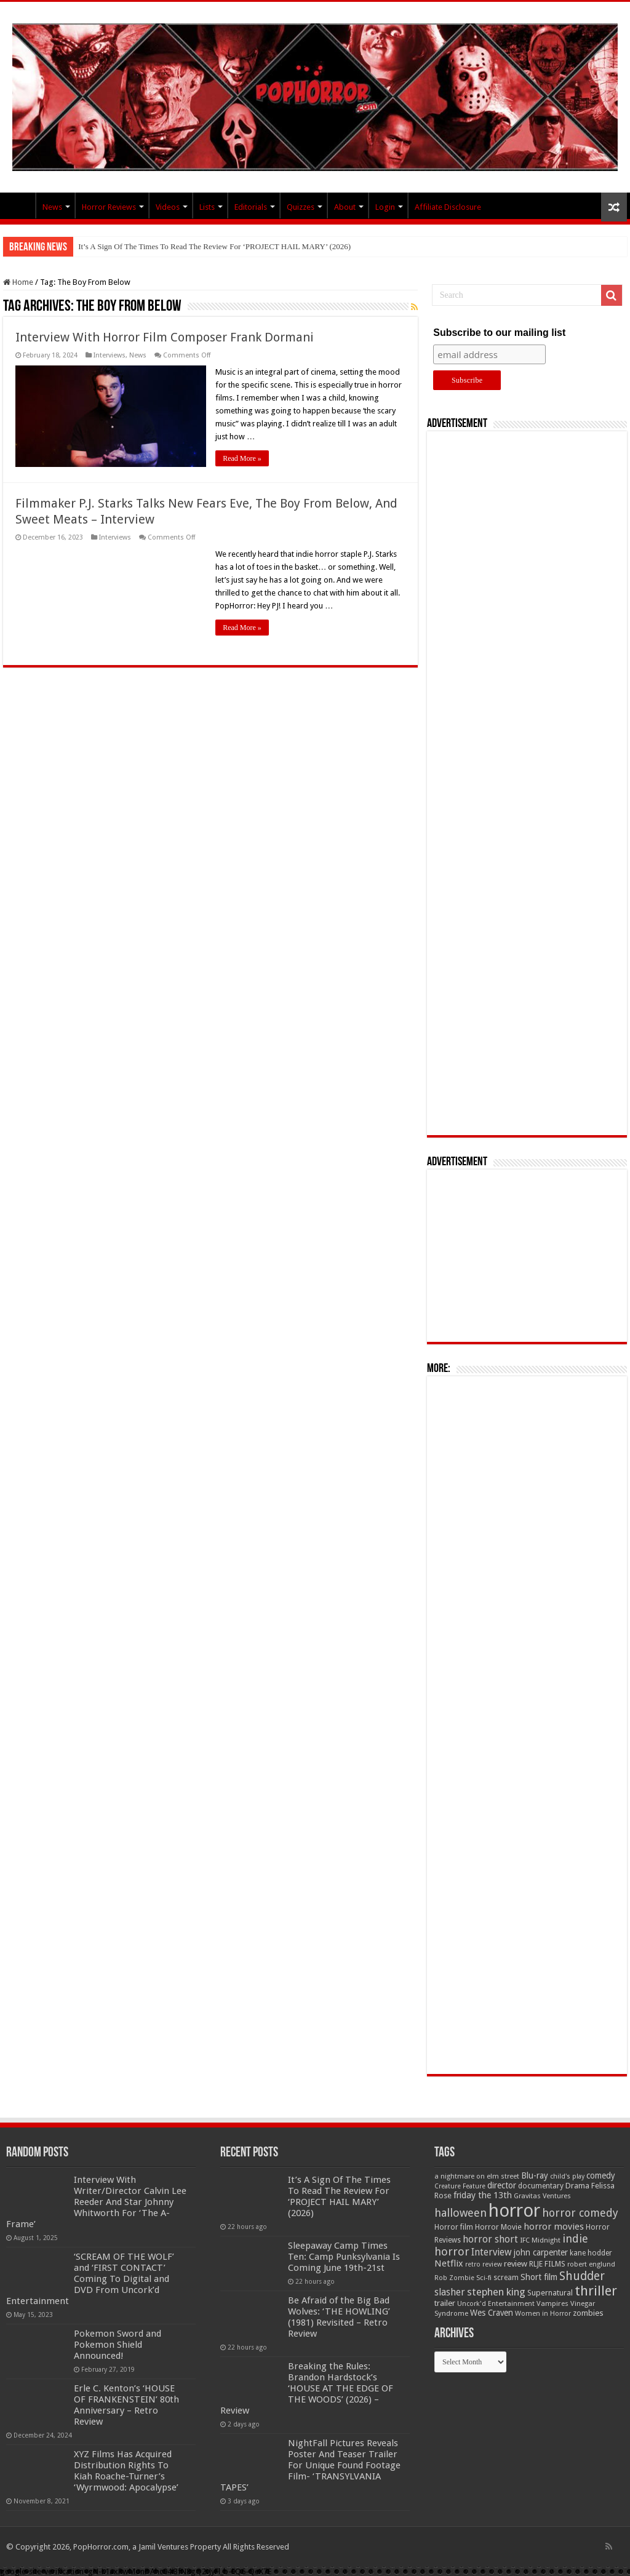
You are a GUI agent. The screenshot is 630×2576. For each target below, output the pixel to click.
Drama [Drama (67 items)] (577, 2185)
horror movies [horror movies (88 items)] (554, 2226)
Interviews (110, 355)
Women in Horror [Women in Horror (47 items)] (543, 2314)
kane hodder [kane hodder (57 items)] (591, 2253)
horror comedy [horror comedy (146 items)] (580, 2212)
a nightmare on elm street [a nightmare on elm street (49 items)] (476, 2176)
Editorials (250, 207)
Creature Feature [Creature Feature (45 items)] (459, 2186)
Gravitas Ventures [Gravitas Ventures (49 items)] (542, 2195)
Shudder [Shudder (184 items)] (582, 2276)
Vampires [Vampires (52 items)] (552, 2303)
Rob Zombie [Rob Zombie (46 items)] (454, 2278)
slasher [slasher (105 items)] (449, 2292)
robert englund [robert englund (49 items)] (591, 2264)
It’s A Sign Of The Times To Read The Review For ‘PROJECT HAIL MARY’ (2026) (214, 246)
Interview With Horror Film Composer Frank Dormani (164, 337)
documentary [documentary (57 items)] (541, 2186)
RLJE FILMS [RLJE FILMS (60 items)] (547, 2263)
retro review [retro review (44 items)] (483, 2264)
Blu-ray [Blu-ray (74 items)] (534, 2175)
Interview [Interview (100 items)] (491, 2252)
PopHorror (19, 205)
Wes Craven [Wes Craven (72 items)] (491, 2313)
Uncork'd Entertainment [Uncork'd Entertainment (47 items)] (496, 2304)
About (345, 207)
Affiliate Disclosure (448, 207)
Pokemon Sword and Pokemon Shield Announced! (117, 2344)
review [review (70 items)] (515, 2263)
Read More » (242, 458)
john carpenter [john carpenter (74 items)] (541, 2252)
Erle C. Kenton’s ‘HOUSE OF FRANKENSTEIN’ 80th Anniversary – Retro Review (126, 2405)
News (52, 207)
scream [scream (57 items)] (506, 2277)
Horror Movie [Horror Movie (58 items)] (498, 2227)
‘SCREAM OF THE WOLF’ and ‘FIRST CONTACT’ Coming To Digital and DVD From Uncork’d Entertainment (90, 2279)
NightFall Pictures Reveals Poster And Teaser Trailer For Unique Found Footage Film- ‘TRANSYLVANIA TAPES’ (310, 2465)
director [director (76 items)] (501, 2185)
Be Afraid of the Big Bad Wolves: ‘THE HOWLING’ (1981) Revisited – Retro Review (339, 2317)
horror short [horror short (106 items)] (490, 2239)
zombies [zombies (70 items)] (588, 2313)
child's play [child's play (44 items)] (567, 2176)
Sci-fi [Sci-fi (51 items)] (484, 2277)
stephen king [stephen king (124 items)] (496, 2292)
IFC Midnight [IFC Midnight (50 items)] (540, 2240)
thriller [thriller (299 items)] (596, 2291)
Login (385, 207)
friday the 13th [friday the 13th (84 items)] (482, 2195)
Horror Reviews (109, 207)
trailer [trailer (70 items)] (444, 2303)
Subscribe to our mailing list (499, 332)
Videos (168, 207)
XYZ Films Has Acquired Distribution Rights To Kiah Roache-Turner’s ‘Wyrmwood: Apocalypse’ (126, 2471)
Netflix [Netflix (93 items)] (448, 2263)
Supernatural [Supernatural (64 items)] (550, 2292)
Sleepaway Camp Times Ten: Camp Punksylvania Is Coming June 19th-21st (344, 2256)
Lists (207, 207)
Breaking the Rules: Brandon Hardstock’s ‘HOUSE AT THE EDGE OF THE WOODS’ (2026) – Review (306, 2388)
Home (18, 282)
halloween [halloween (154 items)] (460, 2212)
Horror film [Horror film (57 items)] (453, 2227)
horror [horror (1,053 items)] (514, 2210)
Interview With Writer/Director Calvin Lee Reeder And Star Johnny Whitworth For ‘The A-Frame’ (96, 2202)
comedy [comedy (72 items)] (600, 2175)
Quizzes (300, 207)
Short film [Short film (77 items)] (538, 2277)
